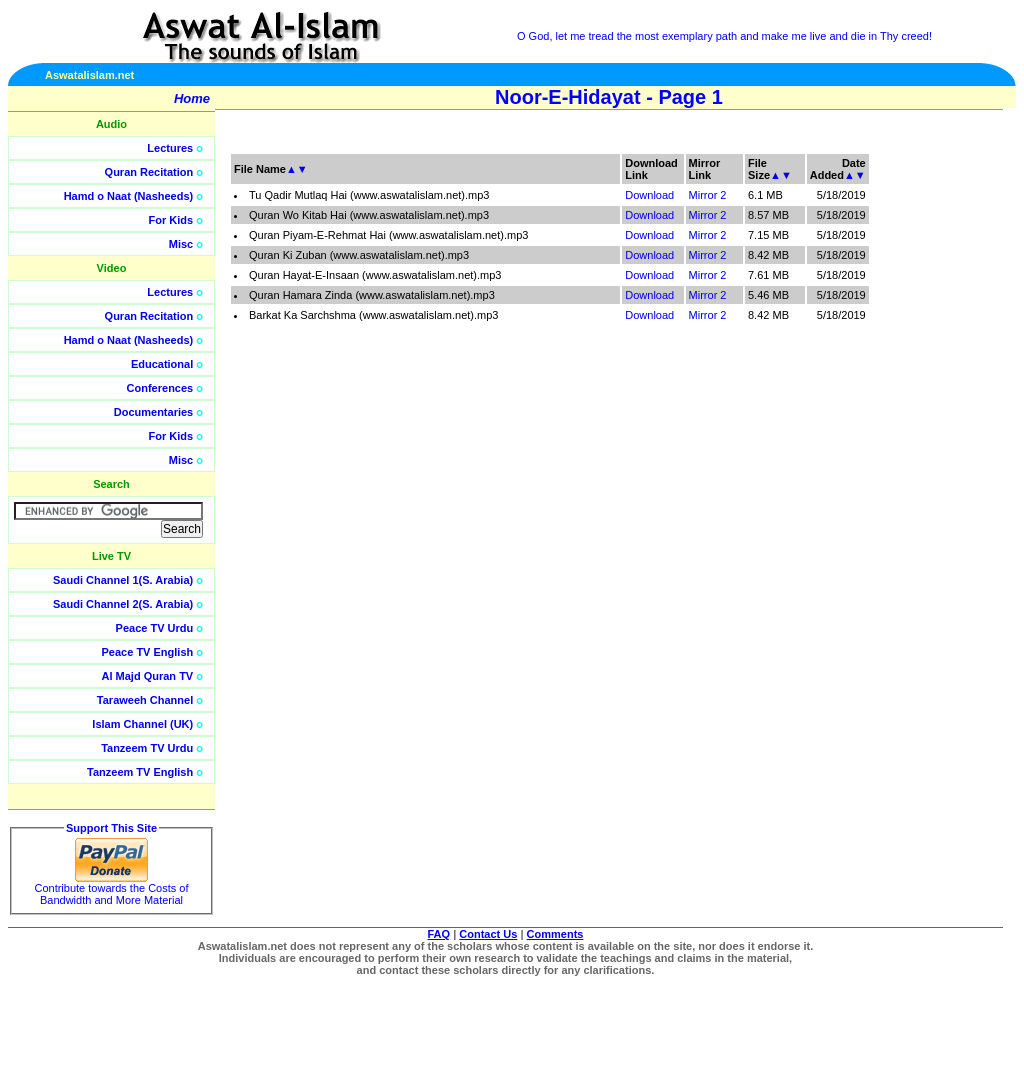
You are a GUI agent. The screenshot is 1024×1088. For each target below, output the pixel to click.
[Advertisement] (929, 450)
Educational (162, 364)
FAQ (439, 934)
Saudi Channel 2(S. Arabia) (123, 604)
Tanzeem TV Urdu (147, 748)
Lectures (170, 148)
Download (649, 195)
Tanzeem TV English (140, 772)
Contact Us (488, 934)
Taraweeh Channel (145, 700)
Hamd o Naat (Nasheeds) (129, 196)
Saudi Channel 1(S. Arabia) (123, 580)
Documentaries (153, 412)
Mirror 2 (708, 195)
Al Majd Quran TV (148, 676)
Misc (181, 244)
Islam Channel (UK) (142, 724)
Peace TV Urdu (155, 628)
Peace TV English (148, 652)
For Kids (171, 220)
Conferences (160, 388)
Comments (555, 934)
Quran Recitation (149, 172)
